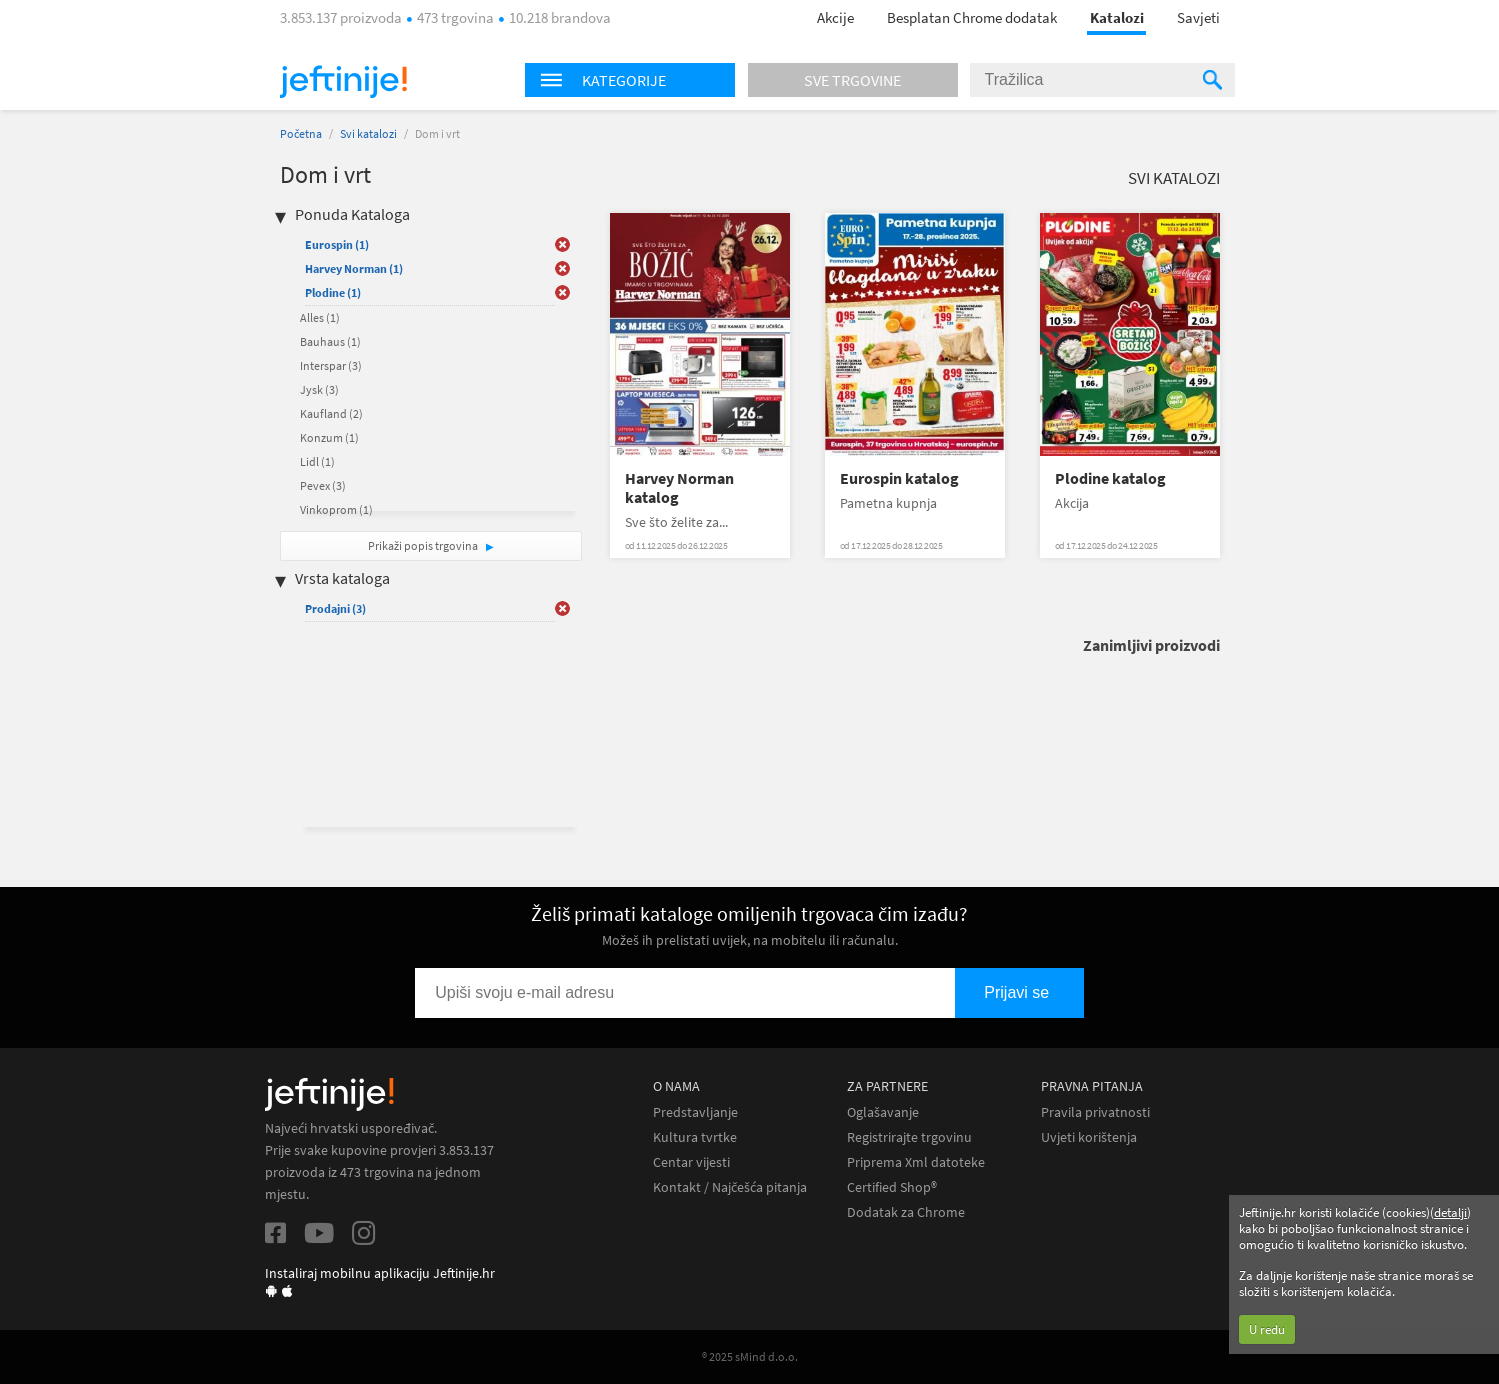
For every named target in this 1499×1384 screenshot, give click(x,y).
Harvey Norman (354, 268)
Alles (320, 317)
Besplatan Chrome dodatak (972, 17)
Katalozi (1117, 17)
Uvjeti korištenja (1089, 1137)
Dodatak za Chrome (906, 1212)
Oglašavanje (883, 1112)
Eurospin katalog (899, 478)
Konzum (329, 437)
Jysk (319, 389)
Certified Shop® (892, 1187)
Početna (301, 133)
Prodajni (335, 608)
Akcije (835, 17)
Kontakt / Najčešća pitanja (730, 1187)
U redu (1267, 1329)
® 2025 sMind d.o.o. (750, 1356)
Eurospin (337, 244)
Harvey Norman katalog (679, 488)
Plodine (333, 292)
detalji (1450, 1212)
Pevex (323, 485)
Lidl (317, 461)
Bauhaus (330, 341)
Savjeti (1198, 17)
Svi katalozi (368, 133)
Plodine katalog (1110, 478)
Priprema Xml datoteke (916, 1162)
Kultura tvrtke (695, 1137)
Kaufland (331, 413)
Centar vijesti (691, 1162)
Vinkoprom (336, 509)
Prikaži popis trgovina (424, 545)
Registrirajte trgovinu (909, 1137)
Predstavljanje (695, 1112)
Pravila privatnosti (1095, 1112)
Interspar (331, 365)
